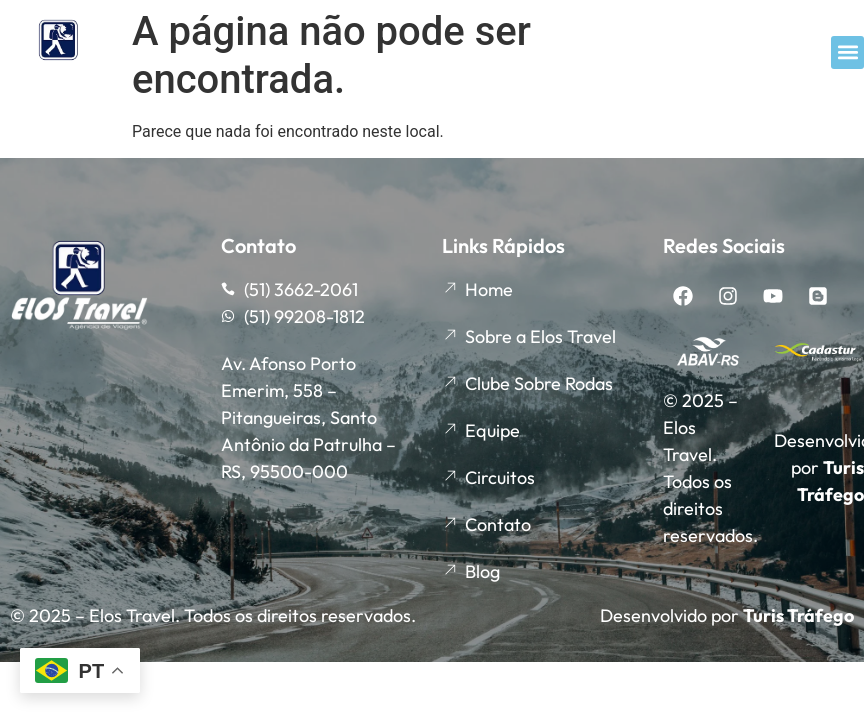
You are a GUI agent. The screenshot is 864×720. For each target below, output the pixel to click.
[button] (847, 52)
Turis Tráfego (798, 615)
